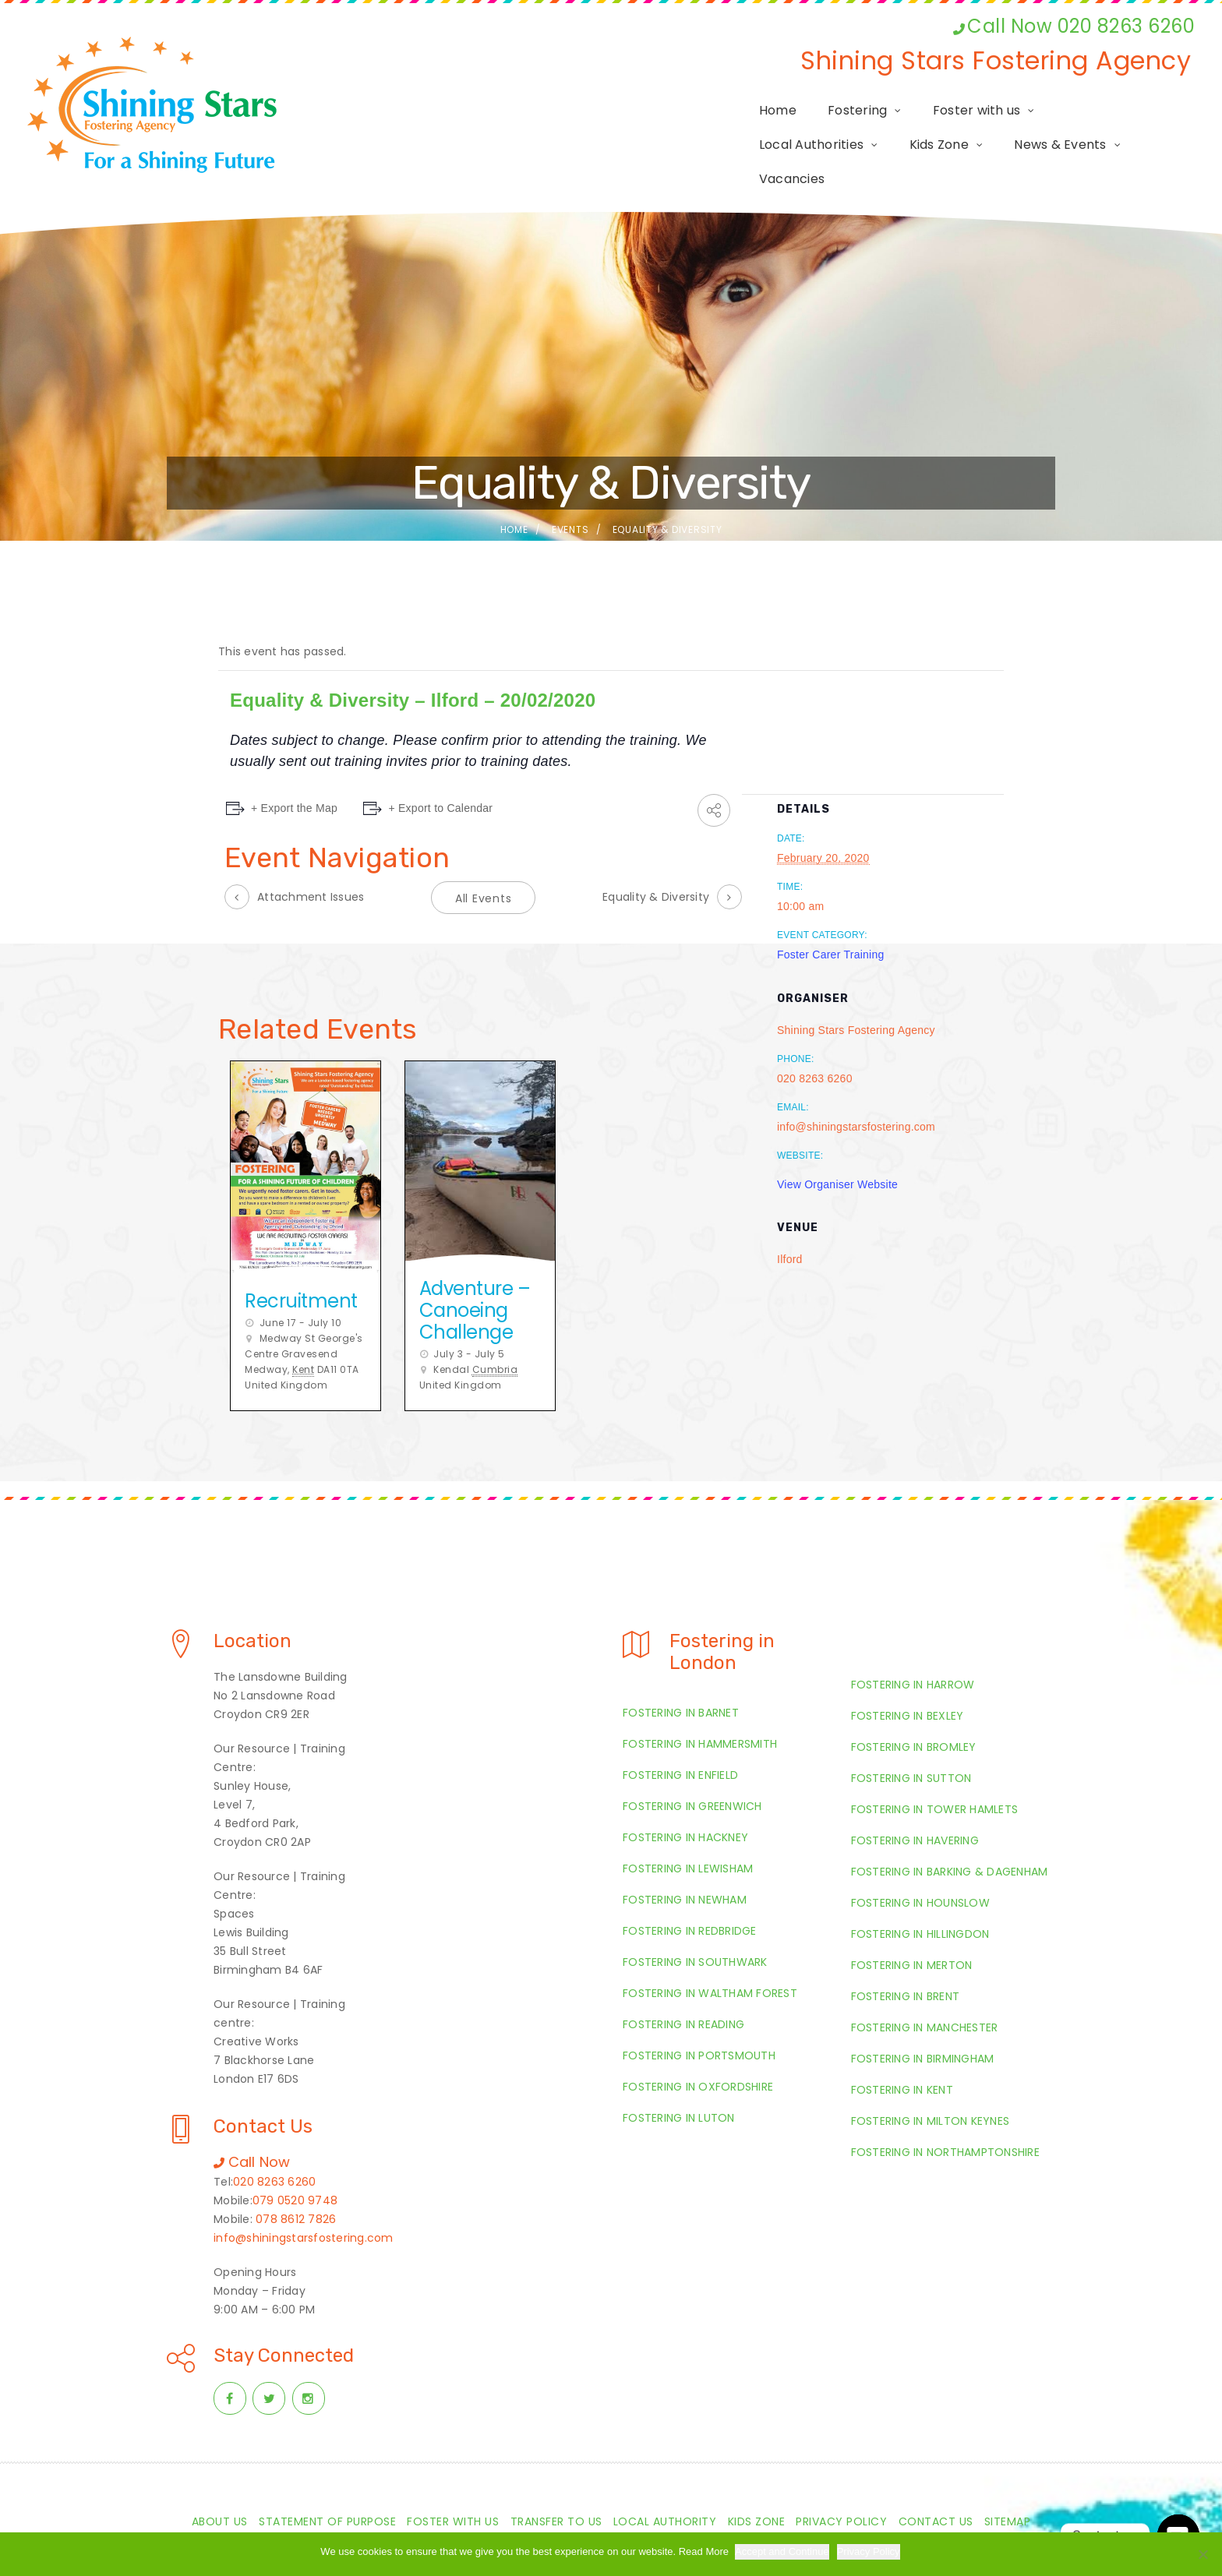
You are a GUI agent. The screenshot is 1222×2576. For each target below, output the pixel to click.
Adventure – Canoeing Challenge (475, 1274)
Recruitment (301, 1265)
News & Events (1022, 127)
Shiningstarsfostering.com (626, 2527)
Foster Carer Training (831, 918)
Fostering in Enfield (680, 1739)
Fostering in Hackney (685, 1801)
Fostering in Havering (915, 1804)
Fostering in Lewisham (688, 1832)
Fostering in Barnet (681, 1677)
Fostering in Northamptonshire (945, 2116)
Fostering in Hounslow (920, 1867)
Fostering (512, 127)
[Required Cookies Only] (1202, 2554)
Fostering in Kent (902, 2054)
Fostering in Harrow (913, 1649)
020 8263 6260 (274, 2146)
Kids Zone (900, 127)
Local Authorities (773, 127)
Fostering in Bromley (914, 1711)
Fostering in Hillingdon (920, 1898)
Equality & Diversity (655, 861)
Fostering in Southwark (695, 1926)
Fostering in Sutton (911, 1742)
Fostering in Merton (912, 1929)
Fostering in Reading (683, 1988)
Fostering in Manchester (924, 1991)
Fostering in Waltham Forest (710, 1957)
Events (570, 493)
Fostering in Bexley (907, 1680)
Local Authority (665, 2485)
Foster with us (632, 127)
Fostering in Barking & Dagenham (949, 1836)
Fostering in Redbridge (690, 1895)
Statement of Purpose (327, 2485)
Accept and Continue (783, 2551)
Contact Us (936, 2485)
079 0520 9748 (295, 2164)
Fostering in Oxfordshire (698, 2051)
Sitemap (1007, 2485)
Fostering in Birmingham (922, 2023)
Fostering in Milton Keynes (930, 2085)
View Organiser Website (837, 1148)
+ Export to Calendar (446, 772)
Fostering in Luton (679, 2082)
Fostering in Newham (685, 1864)
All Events (483, 862)
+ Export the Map (294, 772)
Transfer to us (556, 2485)
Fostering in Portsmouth (699, 2019)
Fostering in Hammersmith (700, 1708)
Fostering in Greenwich (692, 1770)
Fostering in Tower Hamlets (935, 1773)
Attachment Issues (310, 861)
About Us (220, 2485)
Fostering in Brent (905, 1960)
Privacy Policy (841, 2485)
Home (432, 127)
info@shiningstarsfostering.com (304, 2202)
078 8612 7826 (296, 2183)
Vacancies (1146, 127)
